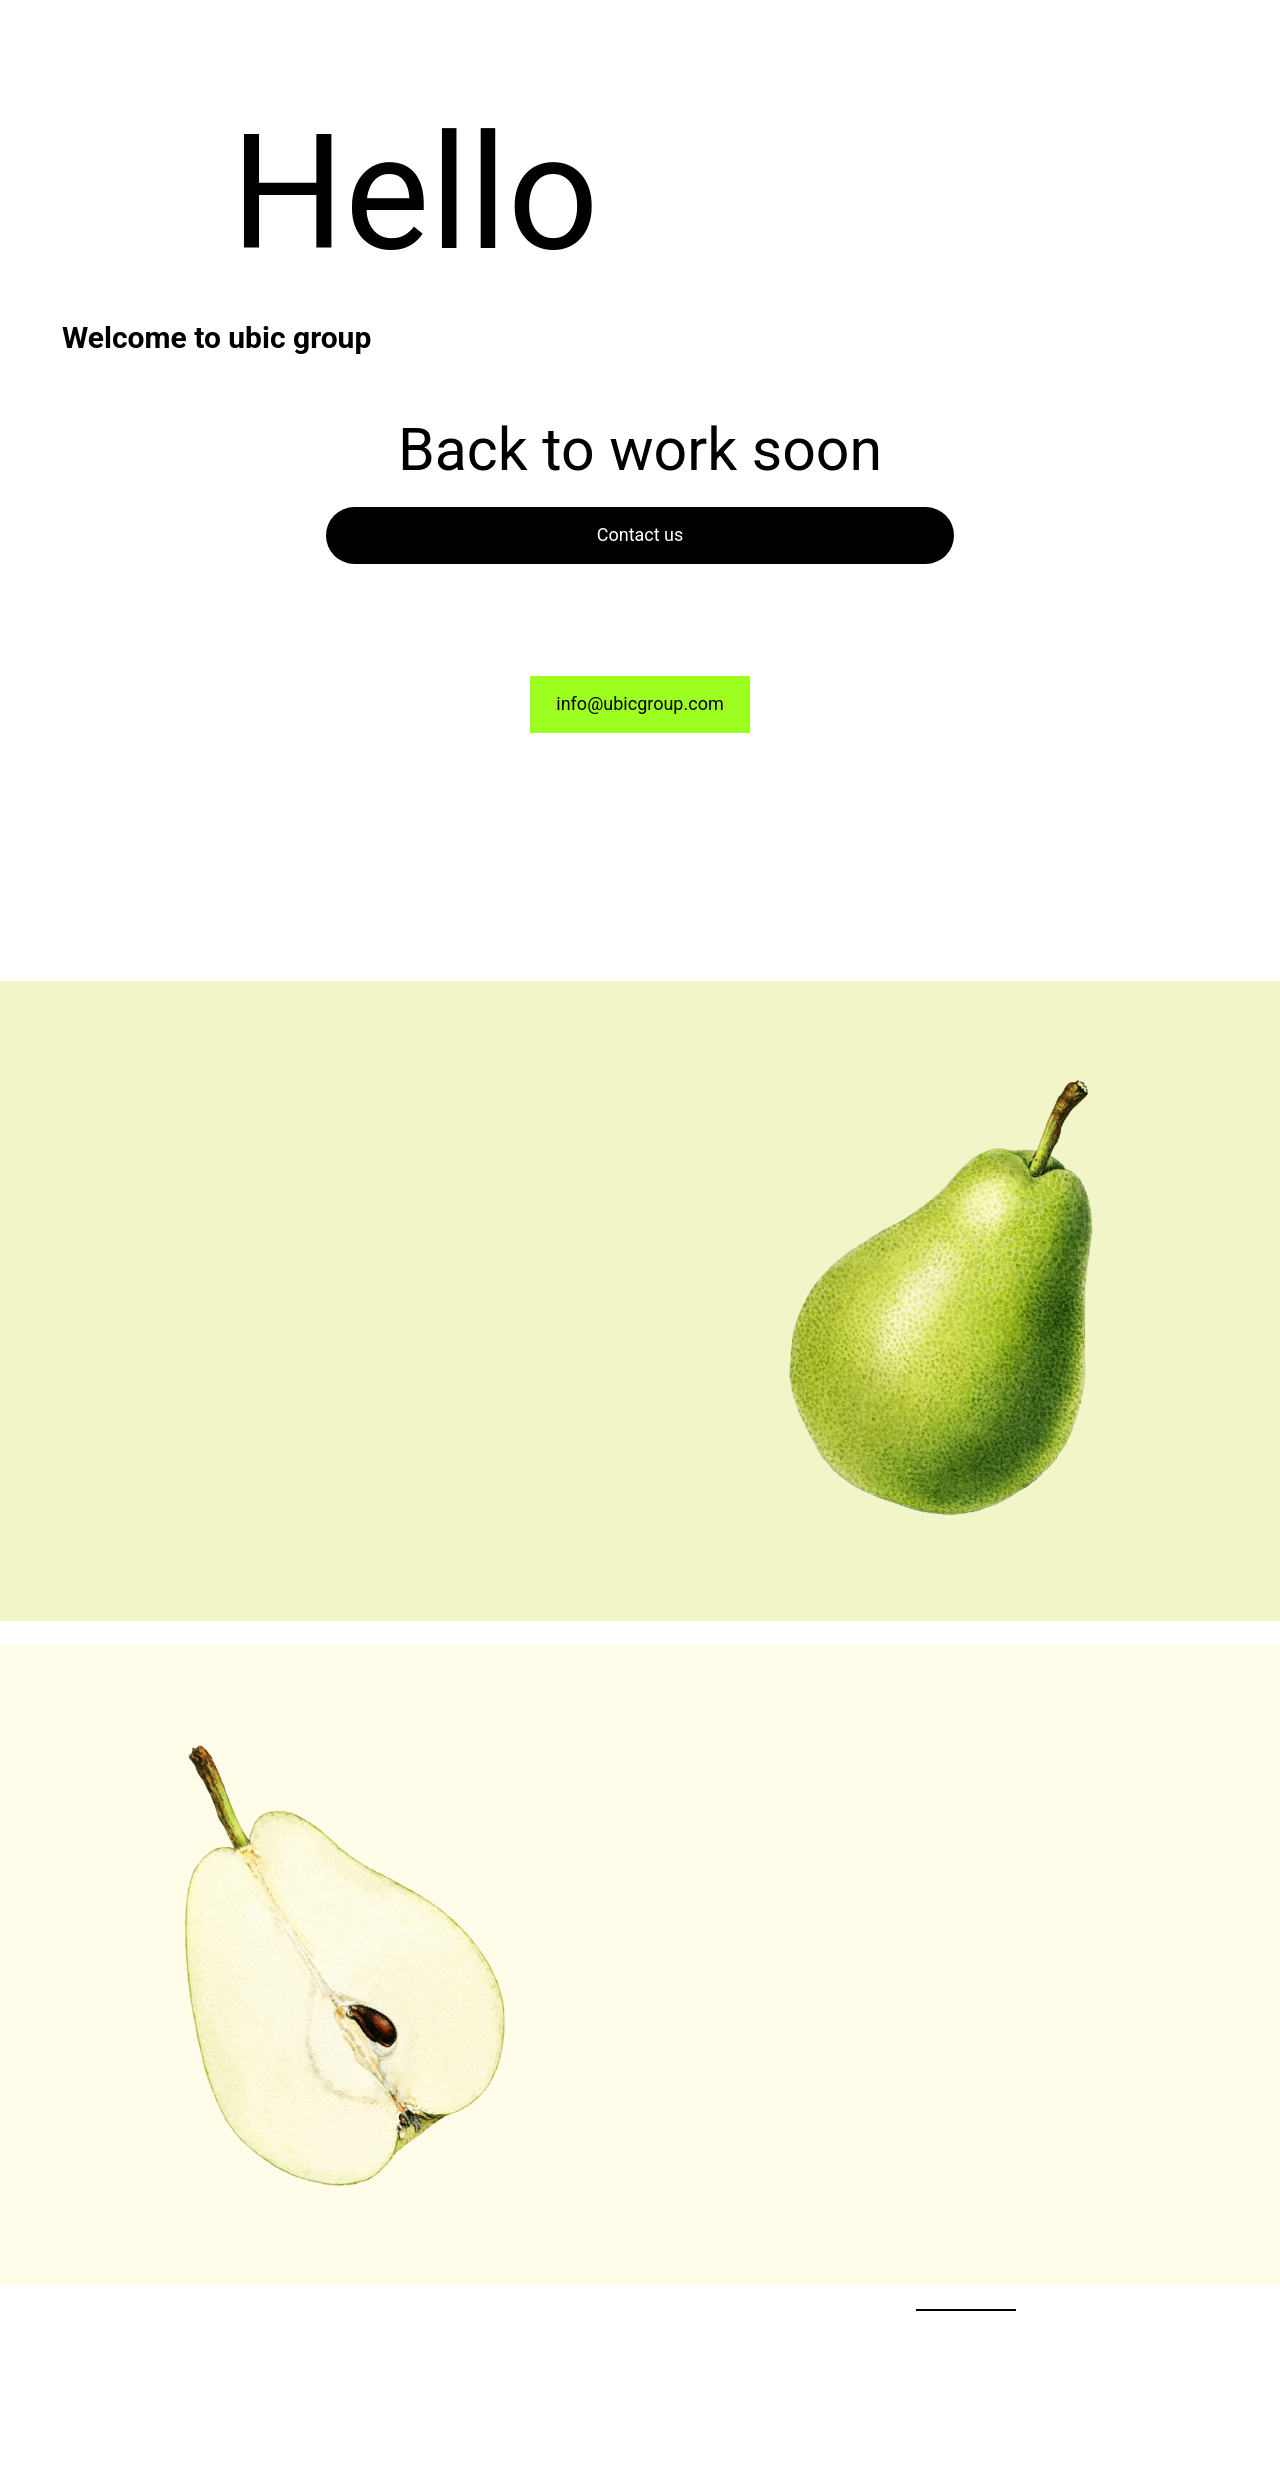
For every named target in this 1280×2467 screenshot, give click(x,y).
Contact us (640, 534)
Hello (415, 193)
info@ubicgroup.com (639, 703)
